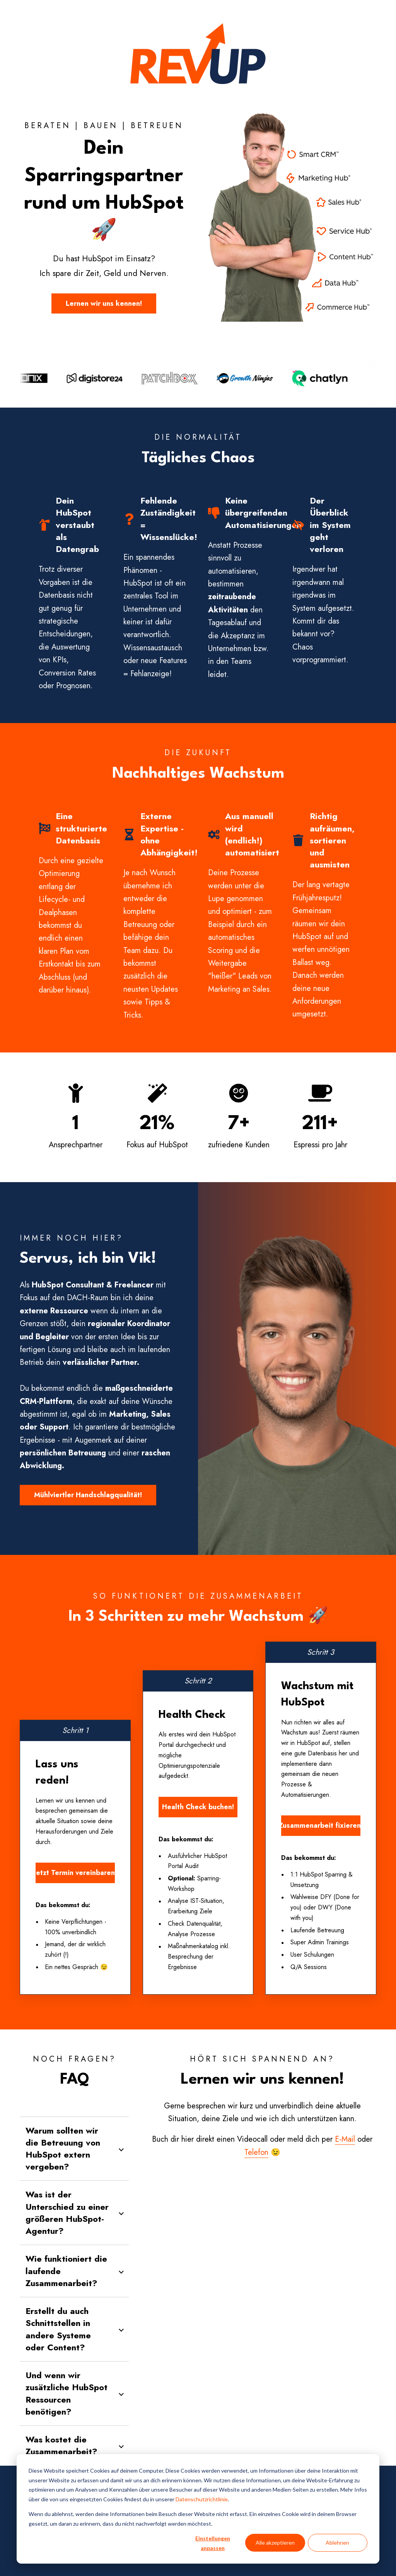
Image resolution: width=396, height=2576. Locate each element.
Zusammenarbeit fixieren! (320, 1825)
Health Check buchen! (198, 1807)
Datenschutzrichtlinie (202, 2499)
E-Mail (345, 2139)
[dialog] (198, 2509)
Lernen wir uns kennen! (104, 303)
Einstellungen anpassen (212, 2543)
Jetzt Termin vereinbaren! (75, 1873)
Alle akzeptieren (275, 2542)
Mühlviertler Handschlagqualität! (88, 1495)
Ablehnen (337, 2542)
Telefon (256, 2152)
